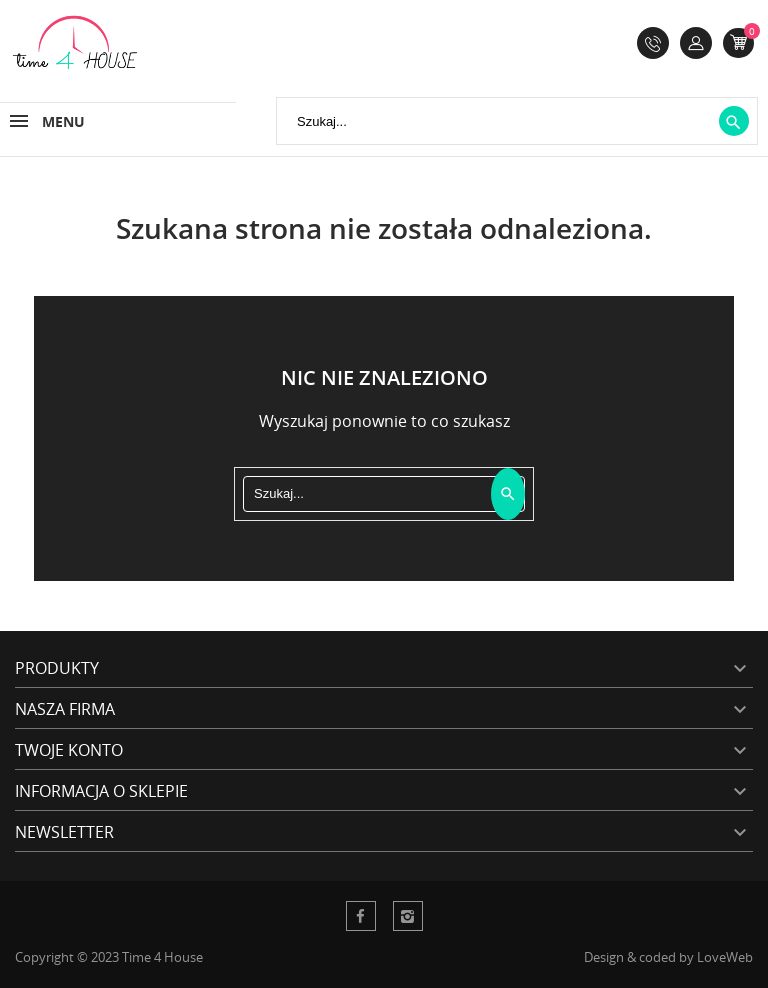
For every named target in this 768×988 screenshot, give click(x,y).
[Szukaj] (517, 121)
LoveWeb (725, 957)
